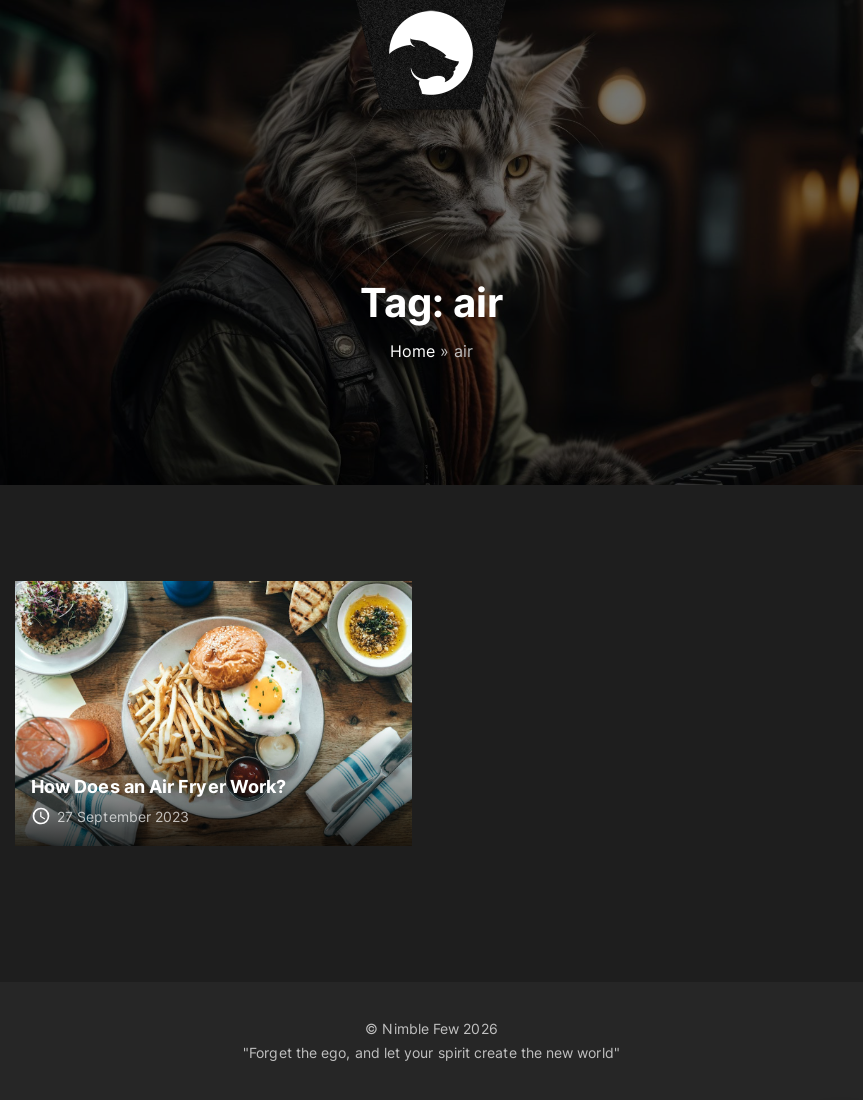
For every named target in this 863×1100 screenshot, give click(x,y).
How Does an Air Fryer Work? (158, 786)
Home (412, 351)
